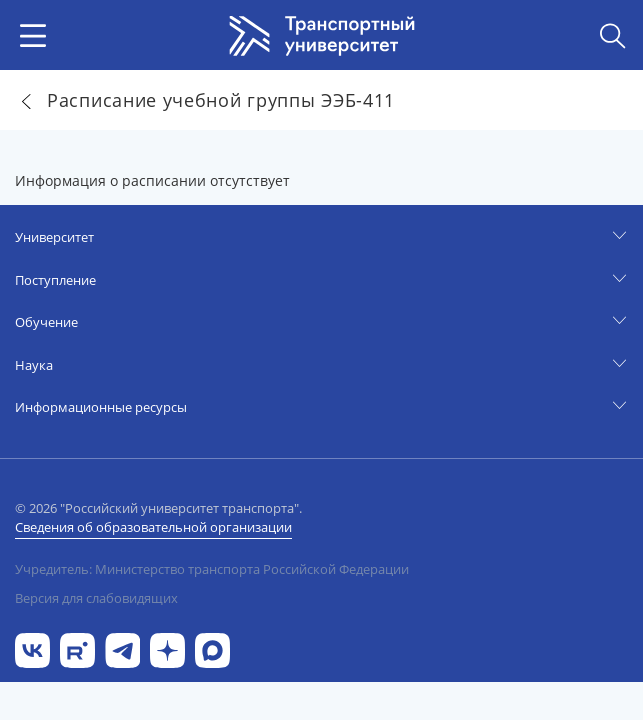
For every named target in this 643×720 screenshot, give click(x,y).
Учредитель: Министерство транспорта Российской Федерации (212, 569)
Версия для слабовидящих (96, 598)
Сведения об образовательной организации (153, 527)
